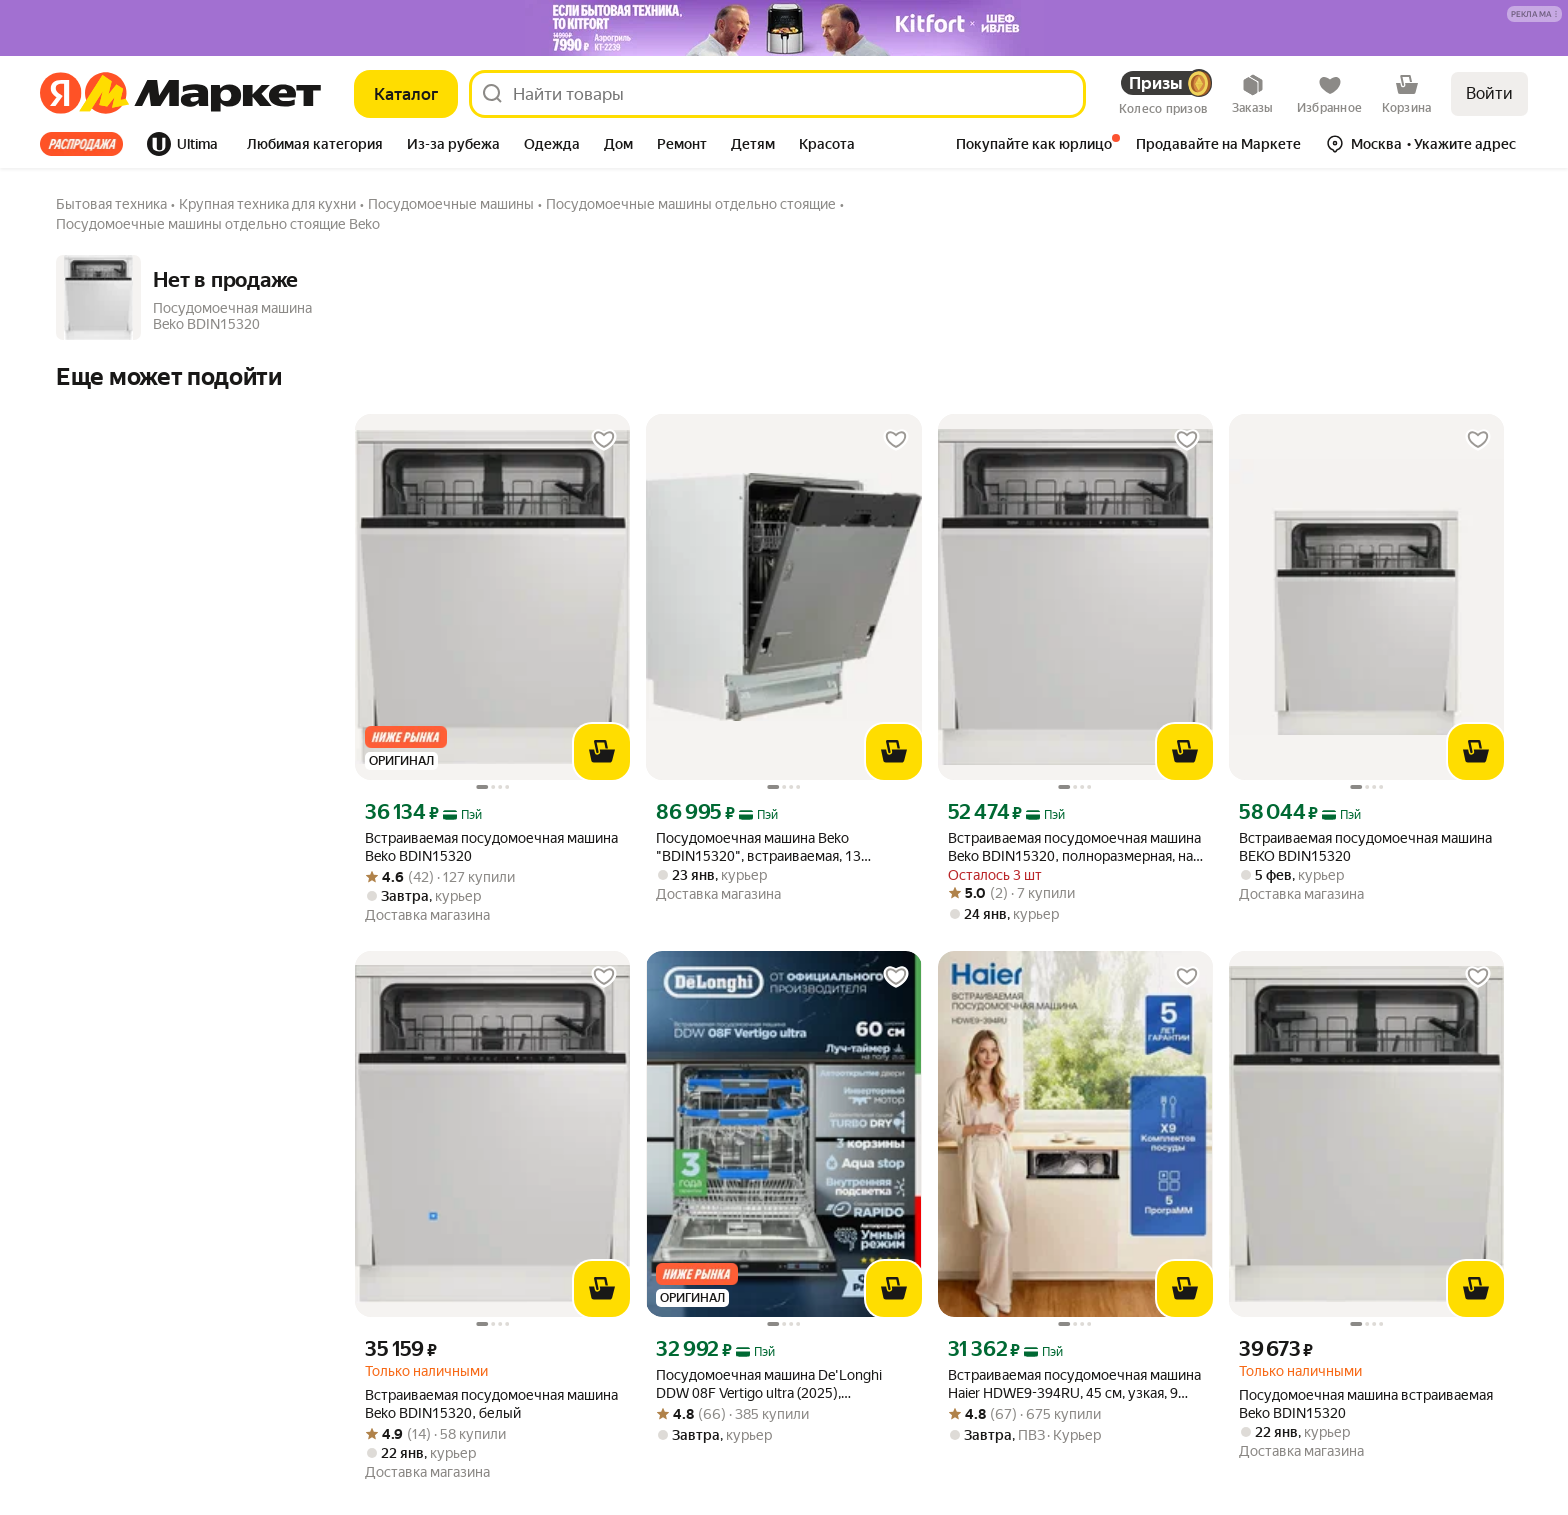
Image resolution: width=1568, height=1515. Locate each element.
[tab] (87, 144)
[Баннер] (784, 28)
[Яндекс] (60, 94)
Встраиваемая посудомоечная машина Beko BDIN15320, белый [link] (491, 1404)
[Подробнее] (1535, 15)
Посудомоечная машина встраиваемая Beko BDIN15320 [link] (1366, 1404)
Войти (1489, 93)
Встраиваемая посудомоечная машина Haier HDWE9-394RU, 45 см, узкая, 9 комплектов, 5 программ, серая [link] (1074, 1384)
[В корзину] (602, 752)
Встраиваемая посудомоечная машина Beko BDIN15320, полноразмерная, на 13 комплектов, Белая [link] (1074, 847)
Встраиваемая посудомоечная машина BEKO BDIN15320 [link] (1365, 847)
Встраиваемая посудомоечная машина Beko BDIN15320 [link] (491, 847)
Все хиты (81, 144)
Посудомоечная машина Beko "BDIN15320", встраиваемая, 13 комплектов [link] (758, 847)
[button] (1534, 14)
